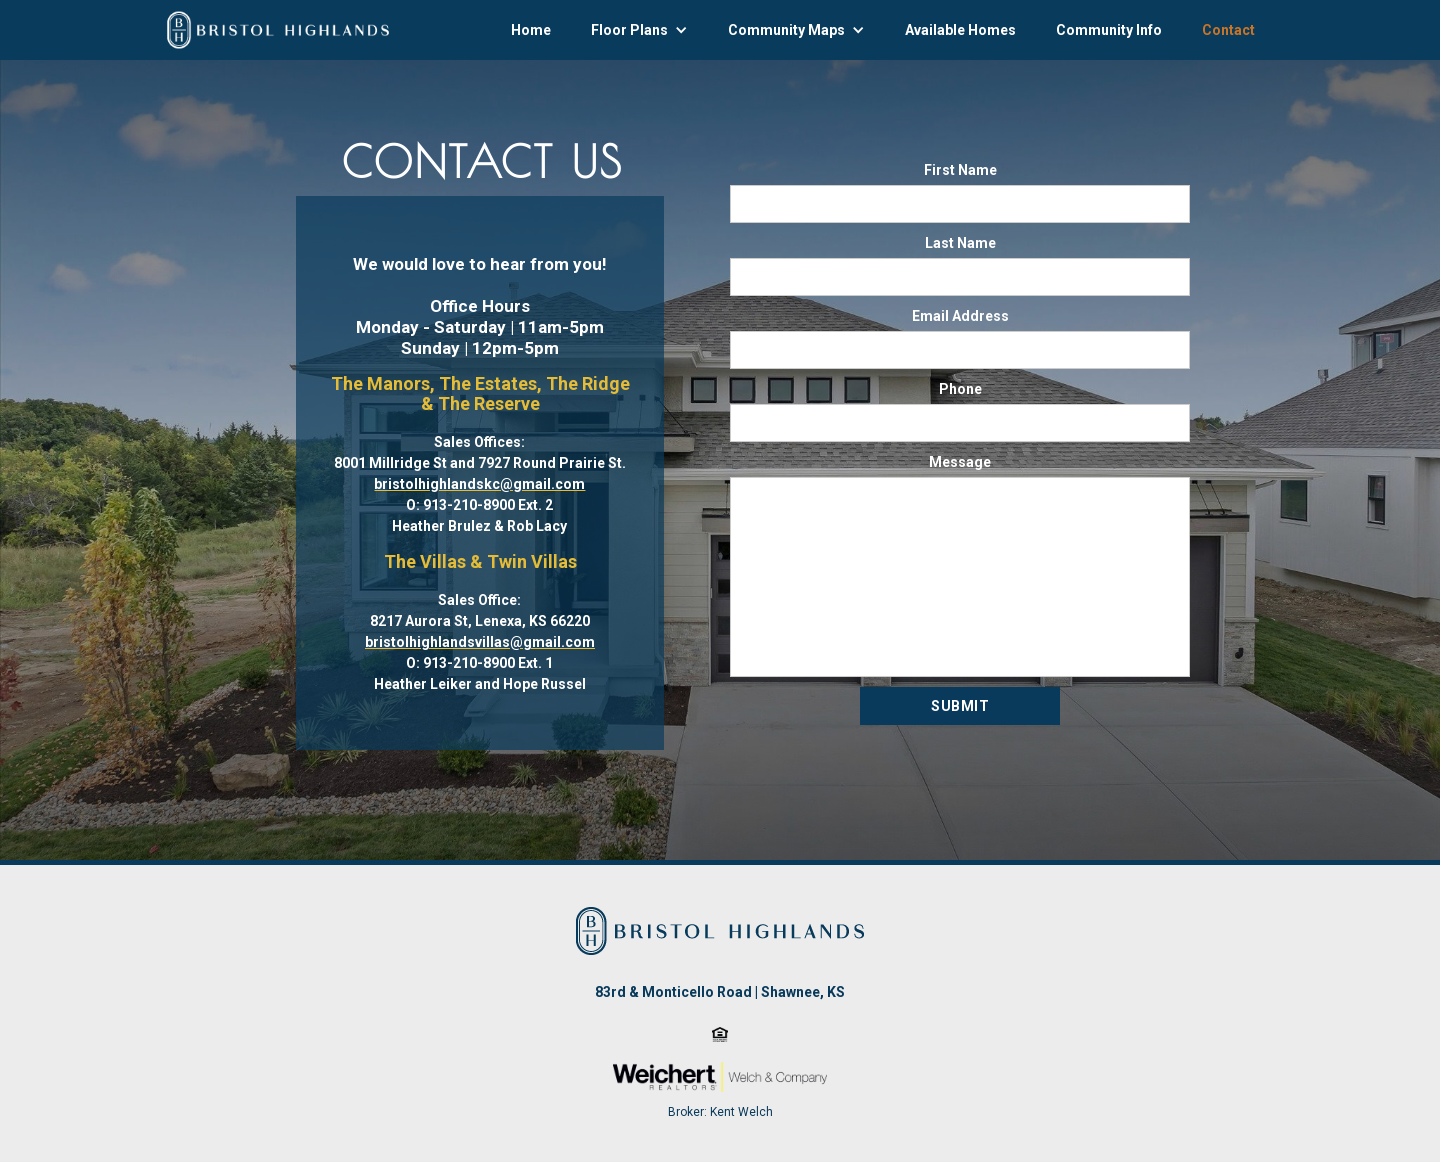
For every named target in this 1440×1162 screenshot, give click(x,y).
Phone (960, 389)
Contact (1228, 30)
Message (960, 462)
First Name (960, 170)
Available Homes (960, 30)
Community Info (1109, 30)
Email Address (960, 316)
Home (531, 30)
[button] (639, 30)
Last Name (960, 243)
